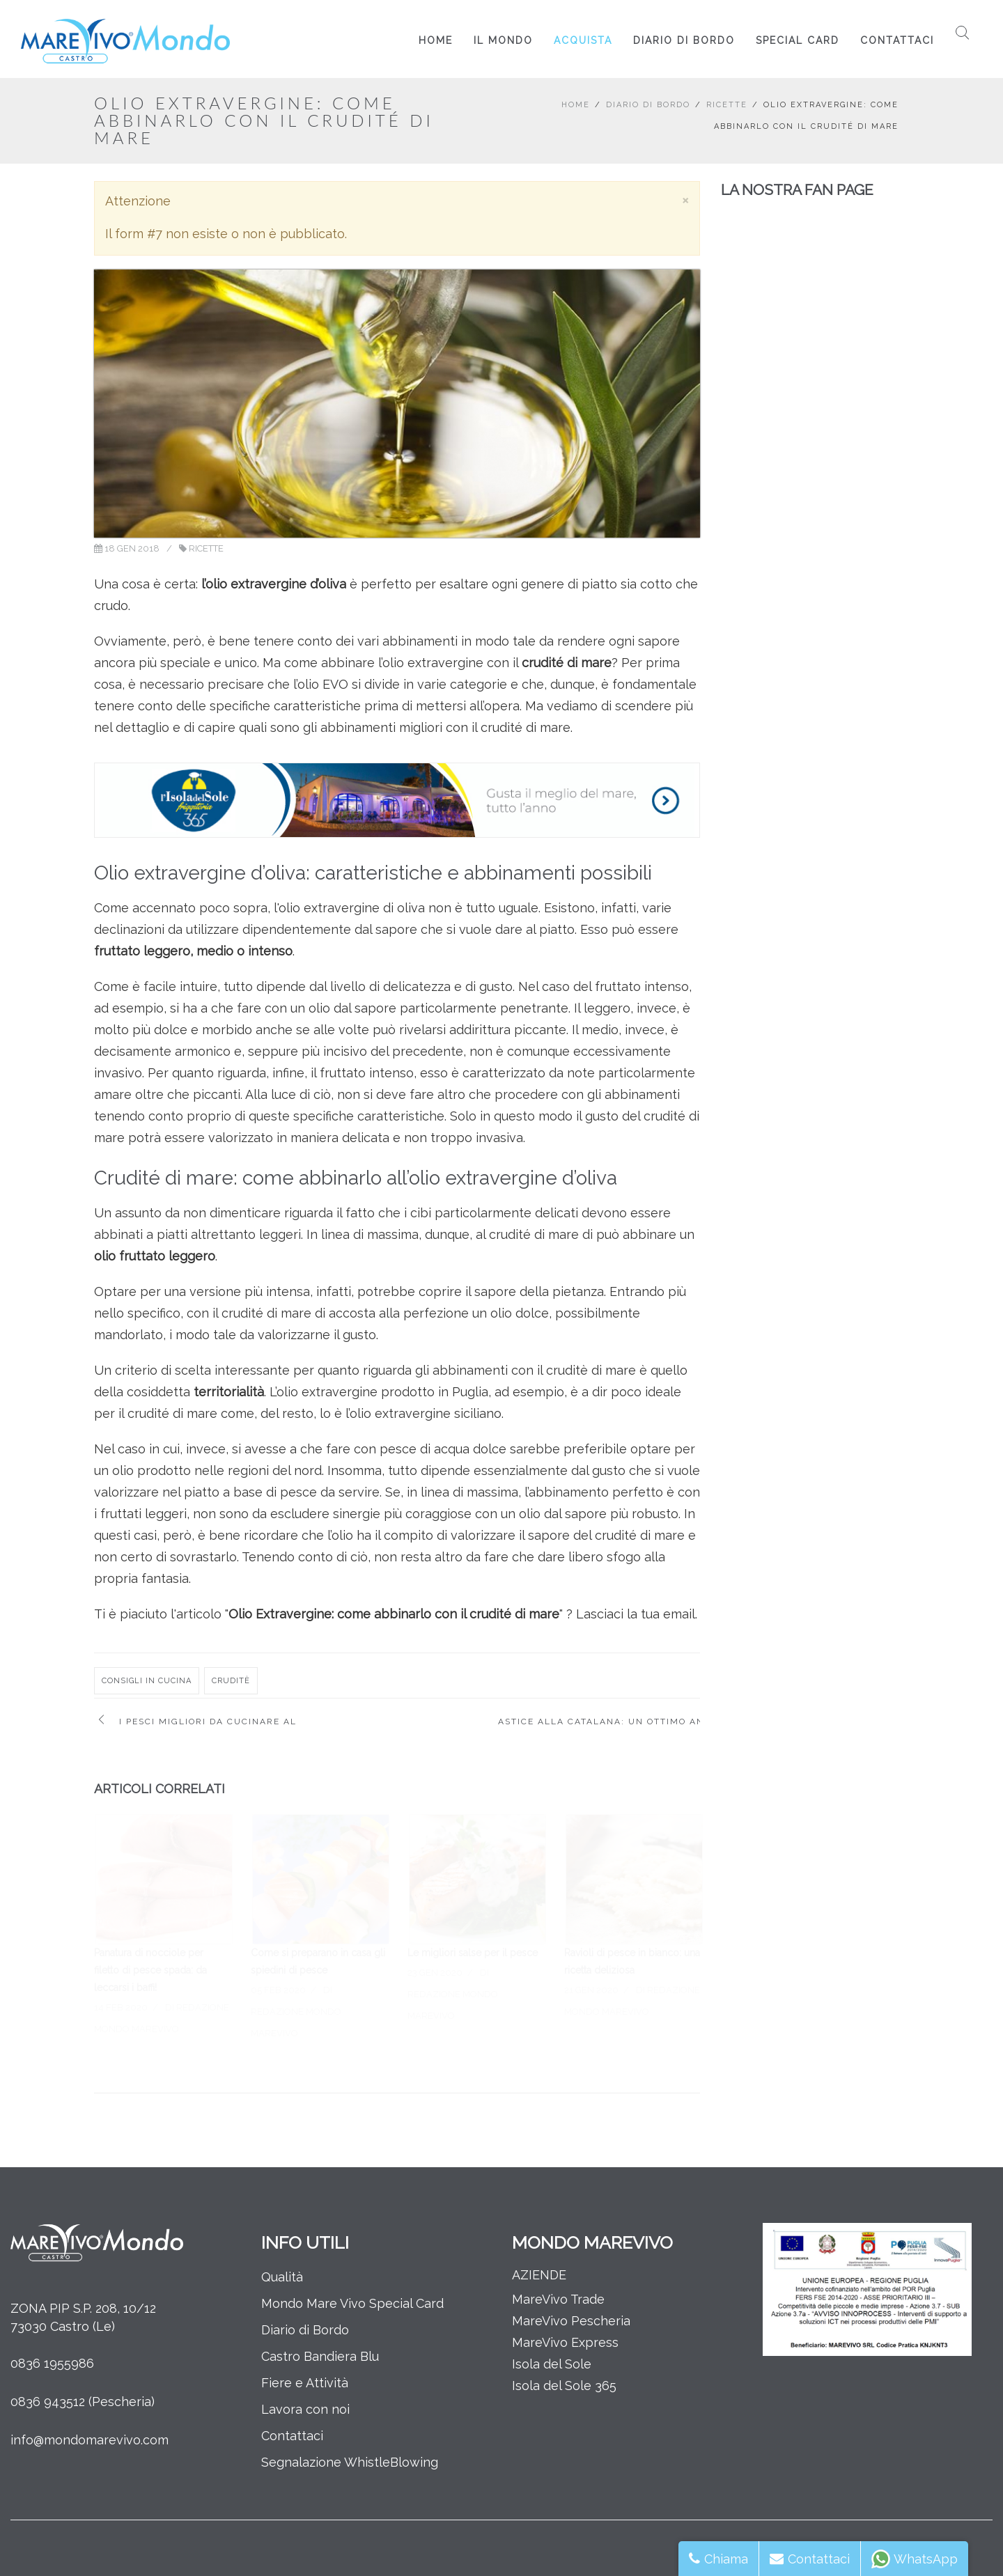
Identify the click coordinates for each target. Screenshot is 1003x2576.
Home (436, 40)
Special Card (797, 40)
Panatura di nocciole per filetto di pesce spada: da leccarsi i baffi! (150, 1970)
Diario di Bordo (684, 40)
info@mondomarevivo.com (89, 2440)
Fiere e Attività (304, 2382)
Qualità (282, 2277)
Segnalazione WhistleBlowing (349, 2462)
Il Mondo (503, 40)
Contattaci (897, 40)
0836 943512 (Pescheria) (82, 2401)
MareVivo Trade (558, 2299)
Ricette (726, 104)
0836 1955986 (52, 2363)
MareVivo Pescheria (571, 2320)
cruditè (231, 1680)
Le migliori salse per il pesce (472, 1952)
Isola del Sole (551, 2364)
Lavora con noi (305, 2409)
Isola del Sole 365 (564, 2385)
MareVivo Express (565, 2342)
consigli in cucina (147, 1680)
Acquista (583, 40)
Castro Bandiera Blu (320, 2356)
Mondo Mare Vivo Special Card (352, 2303)
